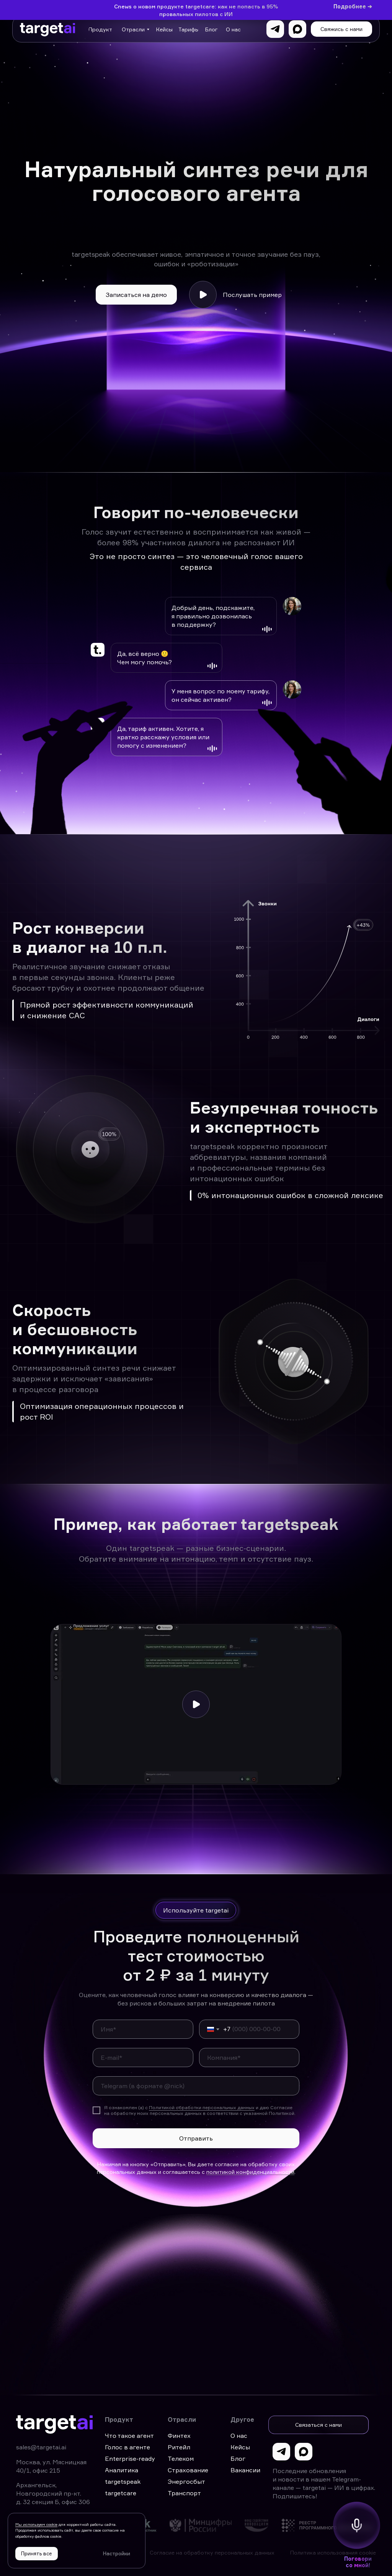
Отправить (196, 2138)
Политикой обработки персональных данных (202, 2107)
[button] (341, 29)
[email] (143, 2057)
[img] (148, 2525)
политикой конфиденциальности (250, 2171)
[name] (143, 2029)
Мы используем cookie (36, 2524)
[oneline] (249, 2057)
